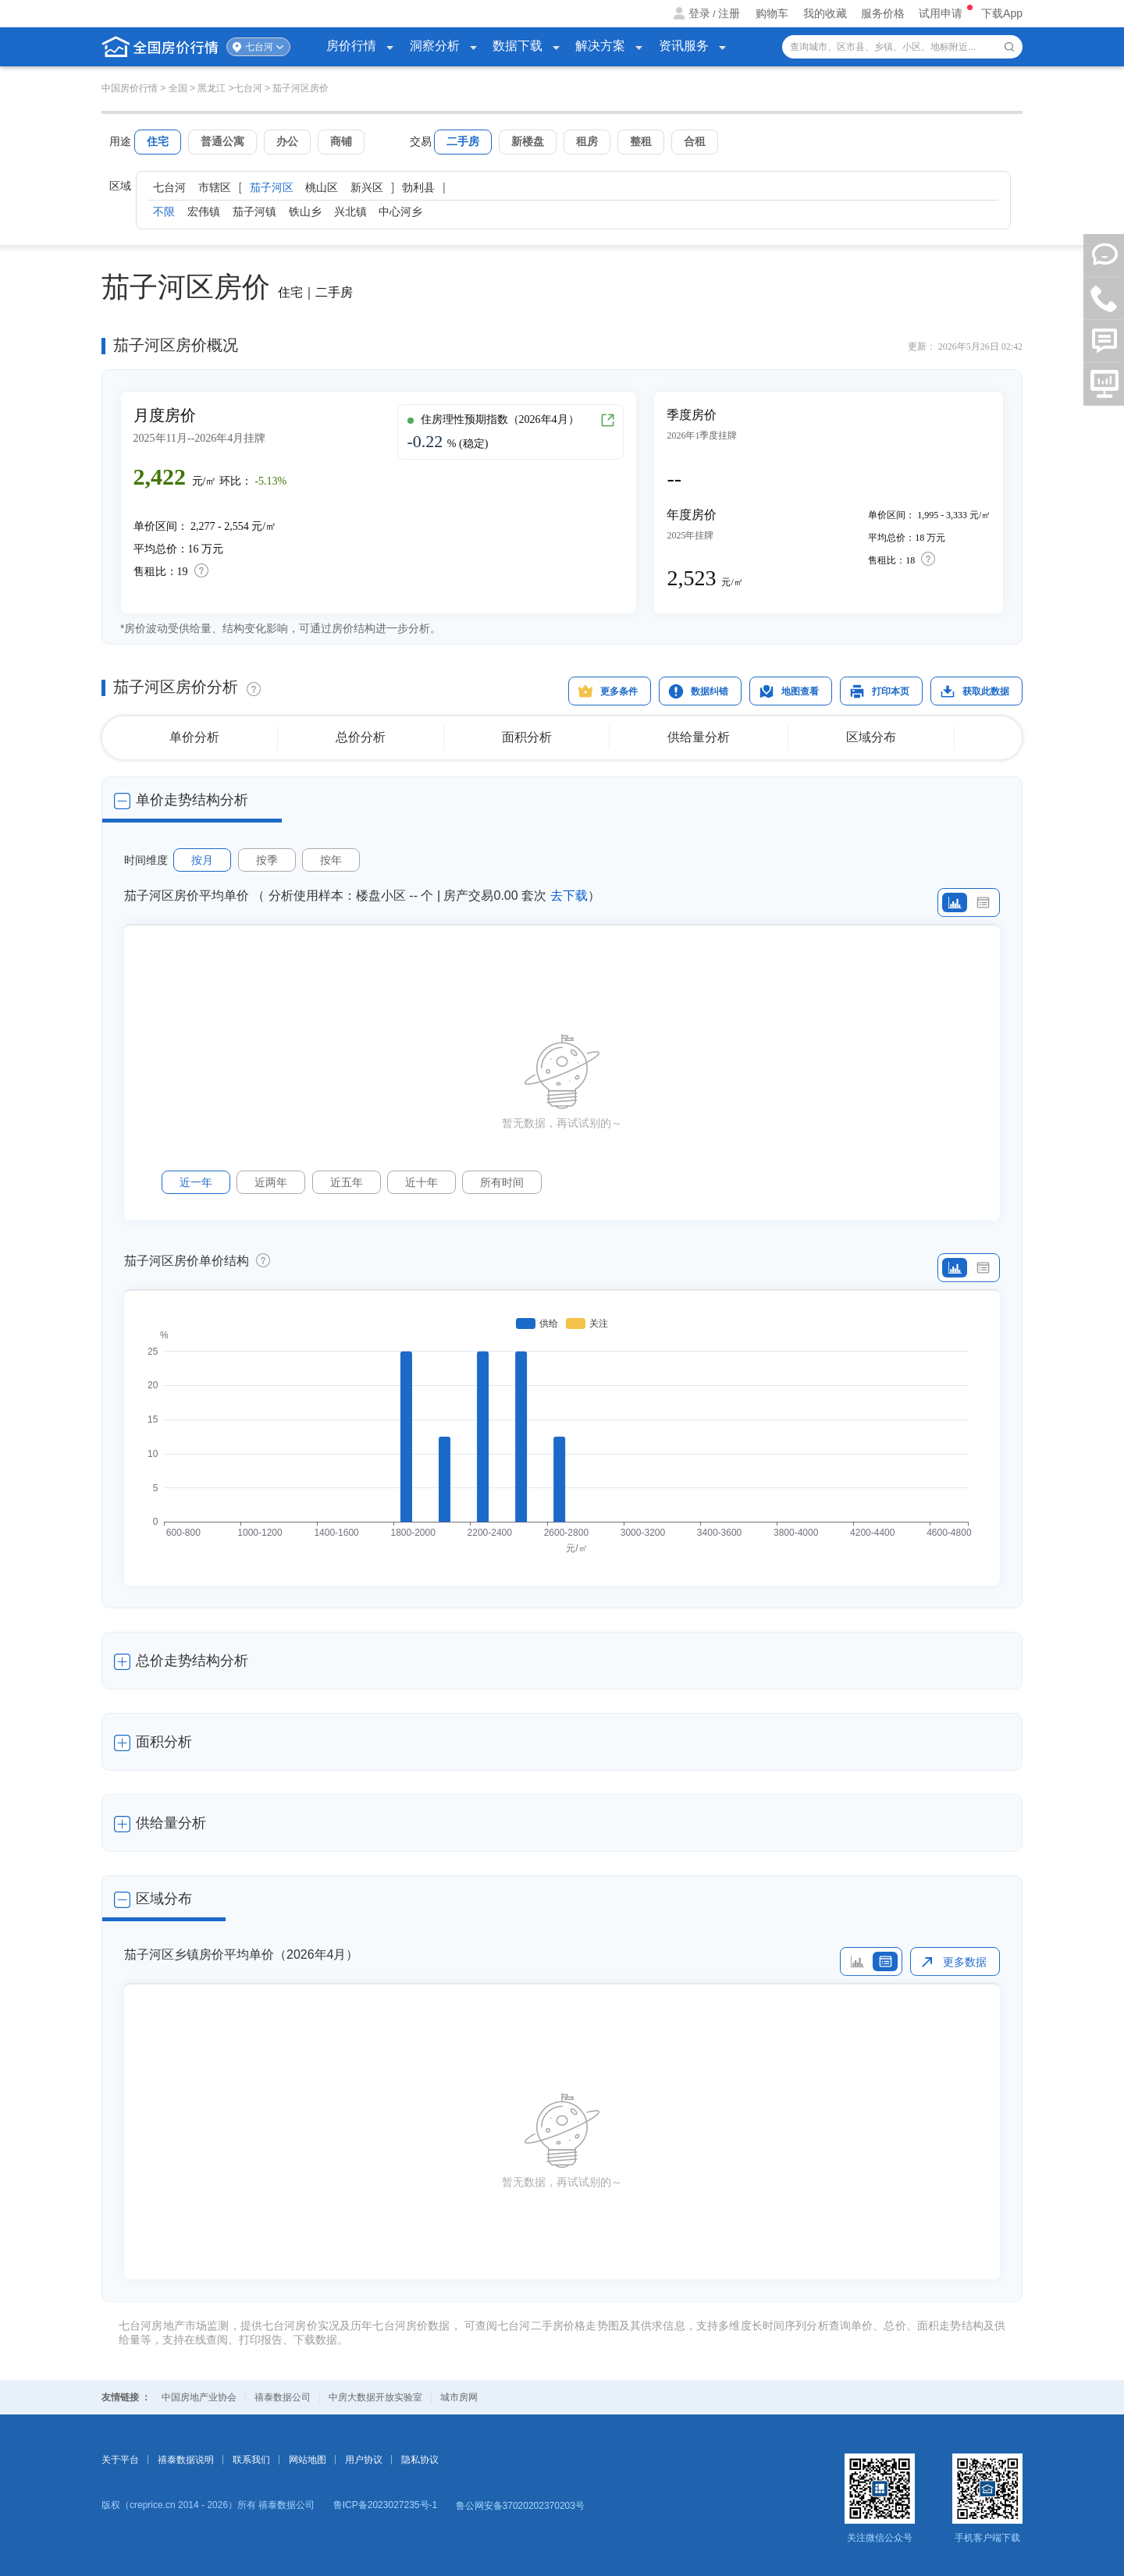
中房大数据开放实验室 (375, 2397)
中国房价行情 (130, 88)
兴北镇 (350, 211)
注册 (729, 13)
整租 (641, 141)
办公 (287, 141)
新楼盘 (527, 141)
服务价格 (883, 13)
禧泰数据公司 (282, 2397)
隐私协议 (420, 2459)
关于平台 (120, 2459)
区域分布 (871, 737)
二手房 (462, 141)
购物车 (772, 13)
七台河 (259, 46)
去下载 (569, 895)
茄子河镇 (254, 211)
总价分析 (361, 737)
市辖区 (214, 187)
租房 (587, 141)
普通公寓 (222, 141)
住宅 (158, 141)
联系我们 (251, 2459)
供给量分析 (698, 737)
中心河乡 (400, 211)
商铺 (341, 141)
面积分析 (527, 737)
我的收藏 (825, 13)
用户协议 (363, 2459)
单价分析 (194, 737)
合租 (695, 141)
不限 (164, 211)
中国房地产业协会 (199, 2397)
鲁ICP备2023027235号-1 (385, 2505)
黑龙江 (211, 88)
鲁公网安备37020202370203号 (520, 2505)
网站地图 (307, 2459)
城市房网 (459, 2397)
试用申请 (942, 13)
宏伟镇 (203, 211)
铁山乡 (305, 211)
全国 (178, 88)
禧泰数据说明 (186, 2459)
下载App (1002, 13)
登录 (699, 13)
